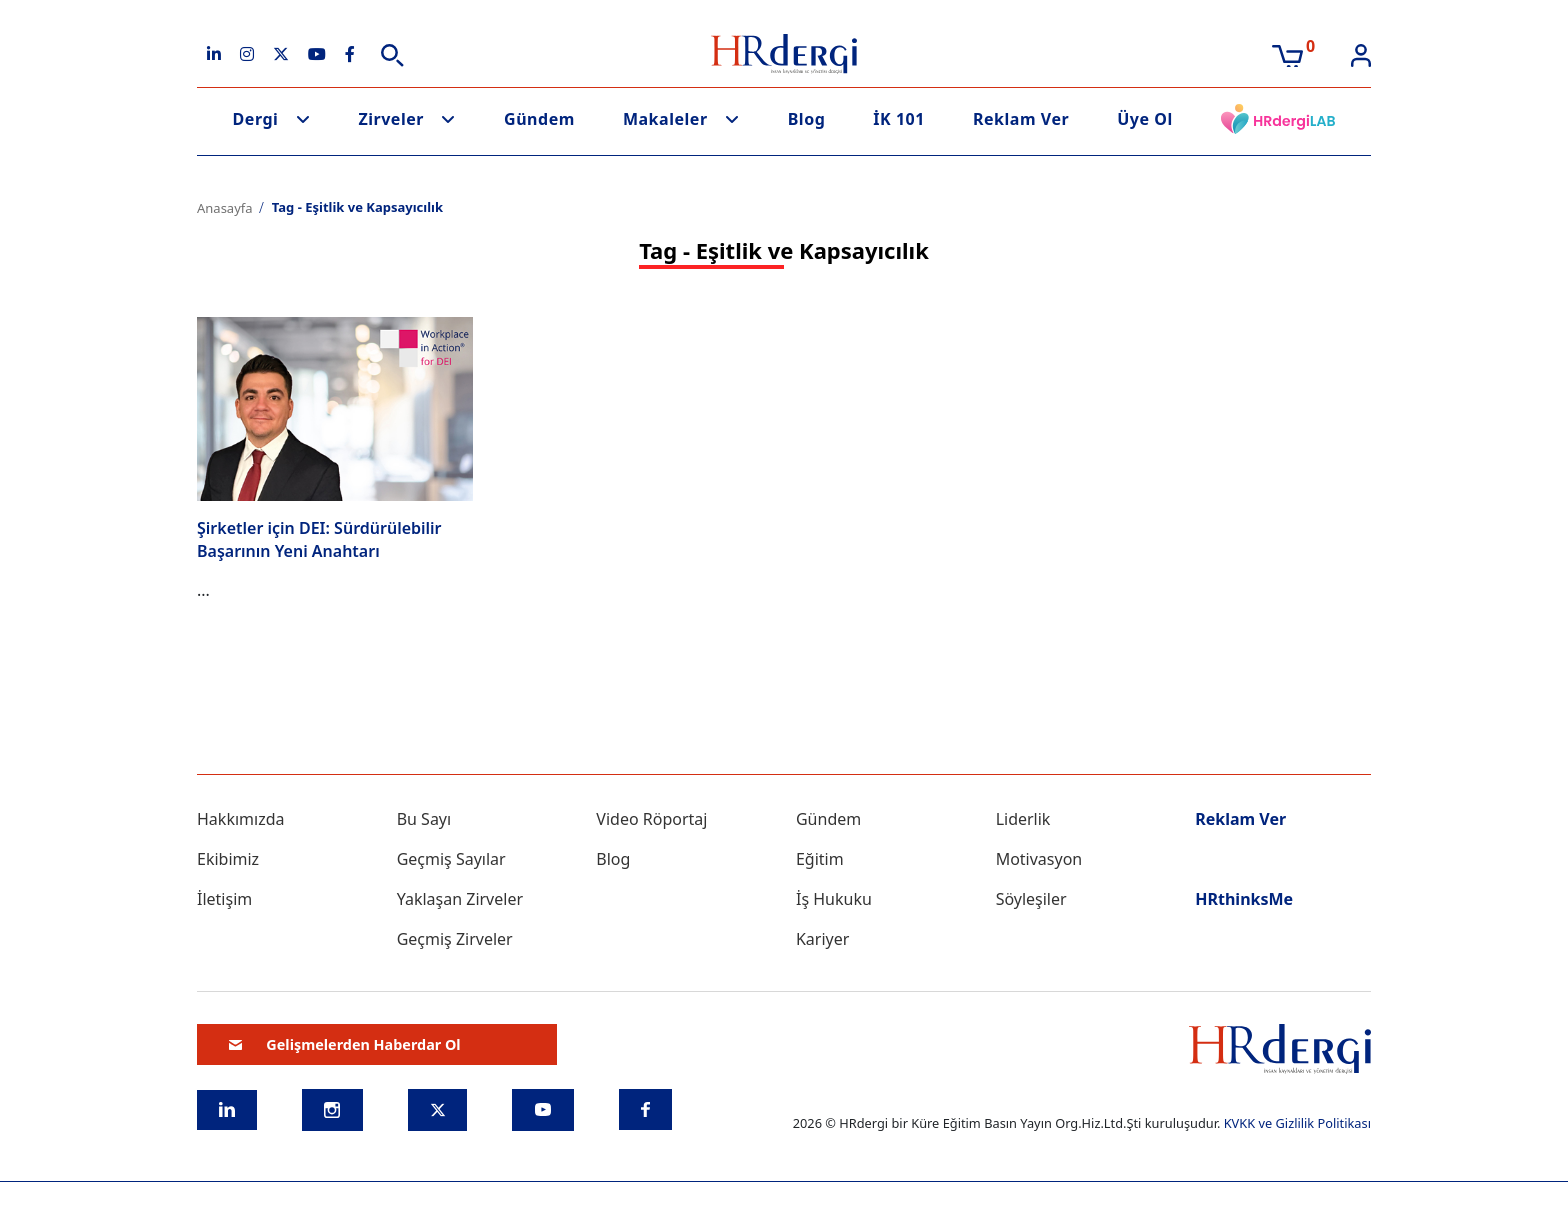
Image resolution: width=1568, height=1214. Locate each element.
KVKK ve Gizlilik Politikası (1297, 1123)
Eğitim (820, 859)
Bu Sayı (424, 819)
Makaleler (665, 119)
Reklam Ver (1021, 119)
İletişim (224, 899)
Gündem (539, 119)
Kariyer (822, 939)
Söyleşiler (1031, 899)
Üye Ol (1145, 119)
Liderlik (1023, 819)
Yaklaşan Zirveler (460, 899)
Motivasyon (1039, 859)
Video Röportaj (651, 819)
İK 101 (899, 119)
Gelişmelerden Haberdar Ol (345, 1044)
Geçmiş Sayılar (451, 859)
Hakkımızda (240, 819)
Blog (807, 119)
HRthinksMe (1244, 899)
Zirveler (391, 119)
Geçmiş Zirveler (455, 939)
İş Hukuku (834, 899)
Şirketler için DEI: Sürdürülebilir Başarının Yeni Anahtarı (319, 539)
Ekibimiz (228, 859)
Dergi (256, 119)
